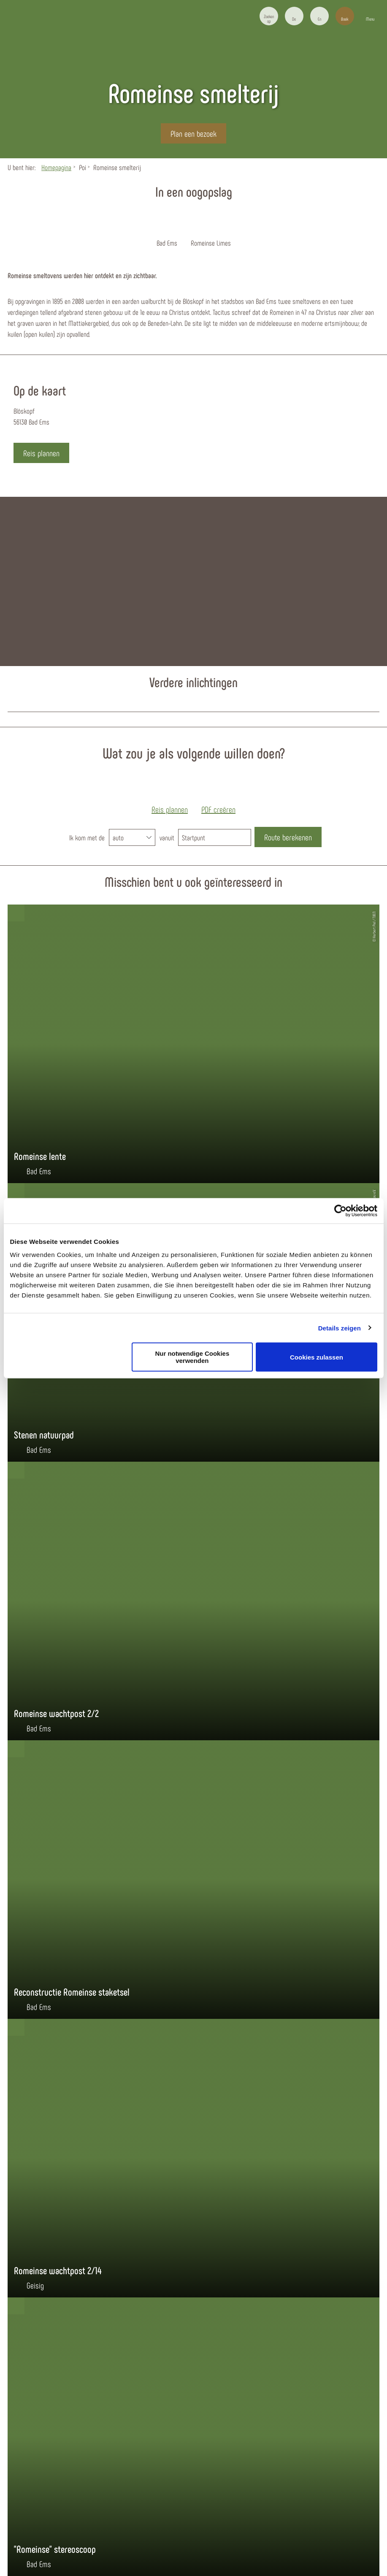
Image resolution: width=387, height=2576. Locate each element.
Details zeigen (339, 1327)
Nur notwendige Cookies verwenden (192, 1357)
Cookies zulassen (316, 1356)
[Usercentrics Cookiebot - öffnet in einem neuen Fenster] (340, 1210)
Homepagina (56, 167)
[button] (294, 16)
